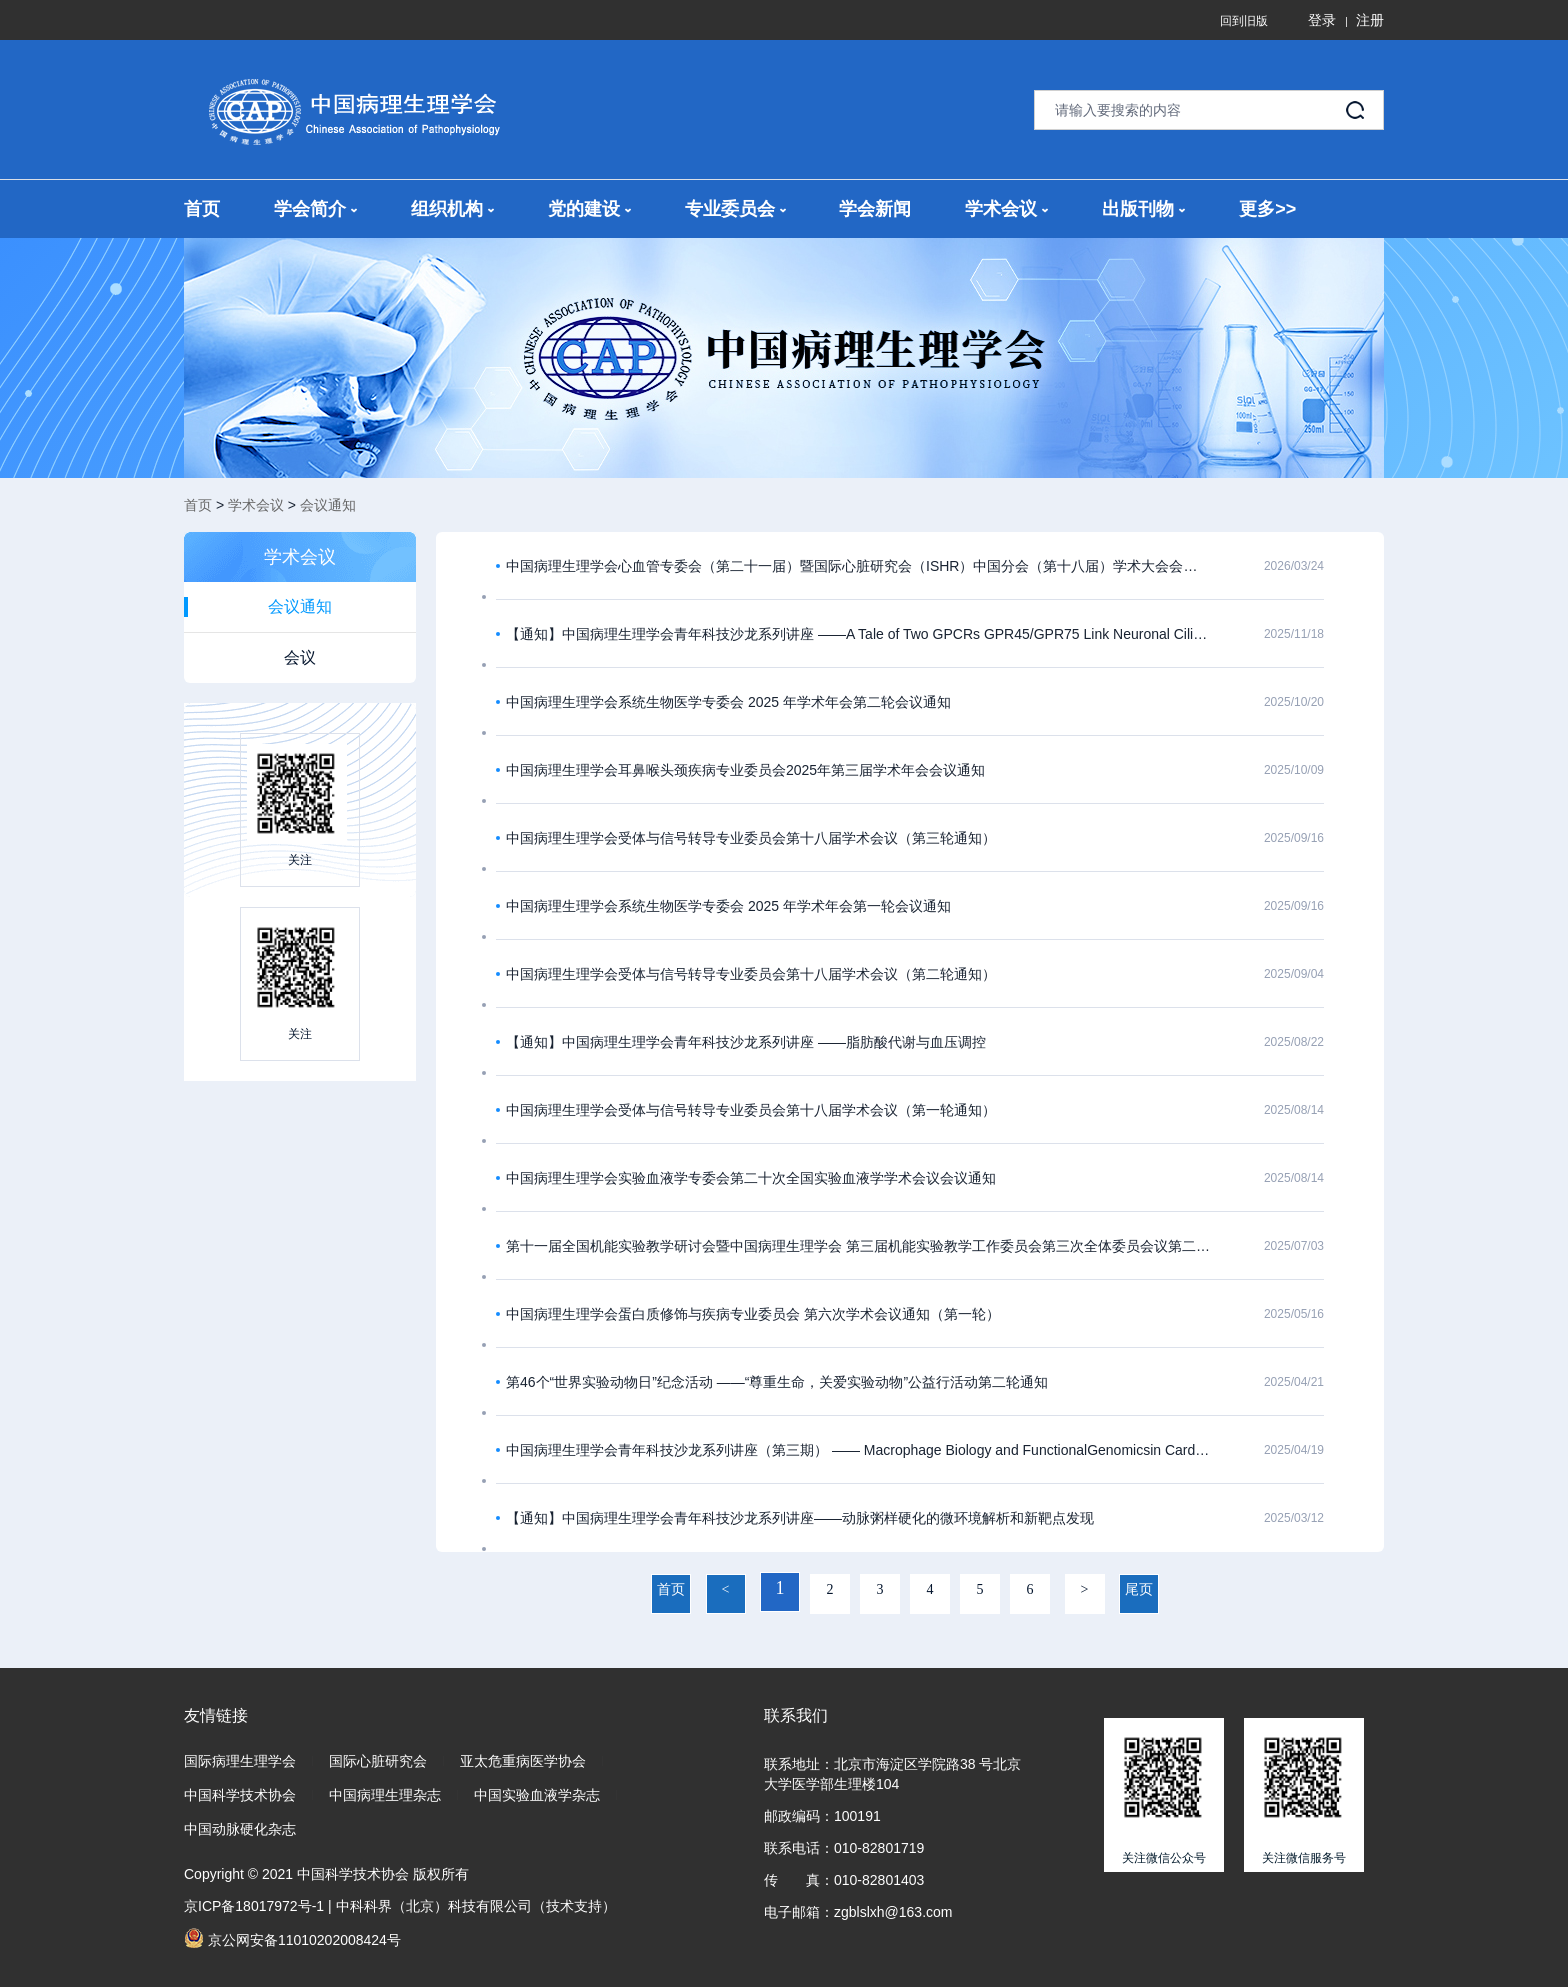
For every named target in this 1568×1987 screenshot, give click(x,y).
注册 (1370, 20)
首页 (202, 209)
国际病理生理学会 (240, 1761)
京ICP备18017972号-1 (254, 1906)
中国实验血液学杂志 (537, 1795)
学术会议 (1006, 209)
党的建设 (589, 209)
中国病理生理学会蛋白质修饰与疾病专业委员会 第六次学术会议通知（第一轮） (753, 1314)
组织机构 (452, 209)
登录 (1322, 20)
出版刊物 (1143, 209)
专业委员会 (735, 209)
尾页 (1139, 1589)
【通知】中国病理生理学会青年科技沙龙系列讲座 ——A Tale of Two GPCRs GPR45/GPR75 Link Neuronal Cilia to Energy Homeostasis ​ (858, 634)
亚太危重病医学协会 (523, 1761)
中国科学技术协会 (240, 1795)
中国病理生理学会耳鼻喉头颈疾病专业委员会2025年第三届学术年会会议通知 (745, 770)
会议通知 (328, 505)
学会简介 (315, 209)
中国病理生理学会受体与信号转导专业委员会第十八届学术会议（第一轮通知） (751, 1110)
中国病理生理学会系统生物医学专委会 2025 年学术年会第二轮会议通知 (728, 702)
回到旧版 (1244, 21)
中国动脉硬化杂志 (240, 1829)
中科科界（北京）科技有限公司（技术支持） (476, 1906)
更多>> (1267, 209)
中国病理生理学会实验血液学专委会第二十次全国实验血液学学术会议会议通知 (751, 1178)
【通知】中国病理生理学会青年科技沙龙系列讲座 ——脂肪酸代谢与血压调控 (746, 1042)
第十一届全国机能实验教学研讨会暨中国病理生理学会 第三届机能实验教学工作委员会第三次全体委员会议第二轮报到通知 (858, 1246)
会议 (300, 657)
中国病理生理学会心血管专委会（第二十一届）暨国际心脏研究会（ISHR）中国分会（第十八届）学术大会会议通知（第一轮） (858, 566)
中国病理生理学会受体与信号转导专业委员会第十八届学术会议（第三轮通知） (751, 838)
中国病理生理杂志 (385, 1795)
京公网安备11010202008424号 (292, 1938)
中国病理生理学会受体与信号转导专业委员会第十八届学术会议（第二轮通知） (751, 974)
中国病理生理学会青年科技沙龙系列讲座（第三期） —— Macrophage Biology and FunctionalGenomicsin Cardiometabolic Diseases (858, 1450)
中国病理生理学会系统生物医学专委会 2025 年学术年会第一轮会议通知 (728, 906)
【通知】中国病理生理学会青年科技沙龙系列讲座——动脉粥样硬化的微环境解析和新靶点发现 (800, 1518)
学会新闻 (875, 209)
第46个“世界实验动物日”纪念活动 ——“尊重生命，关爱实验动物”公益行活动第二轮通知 (777, 1382)
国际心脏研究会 (378, 1761)
